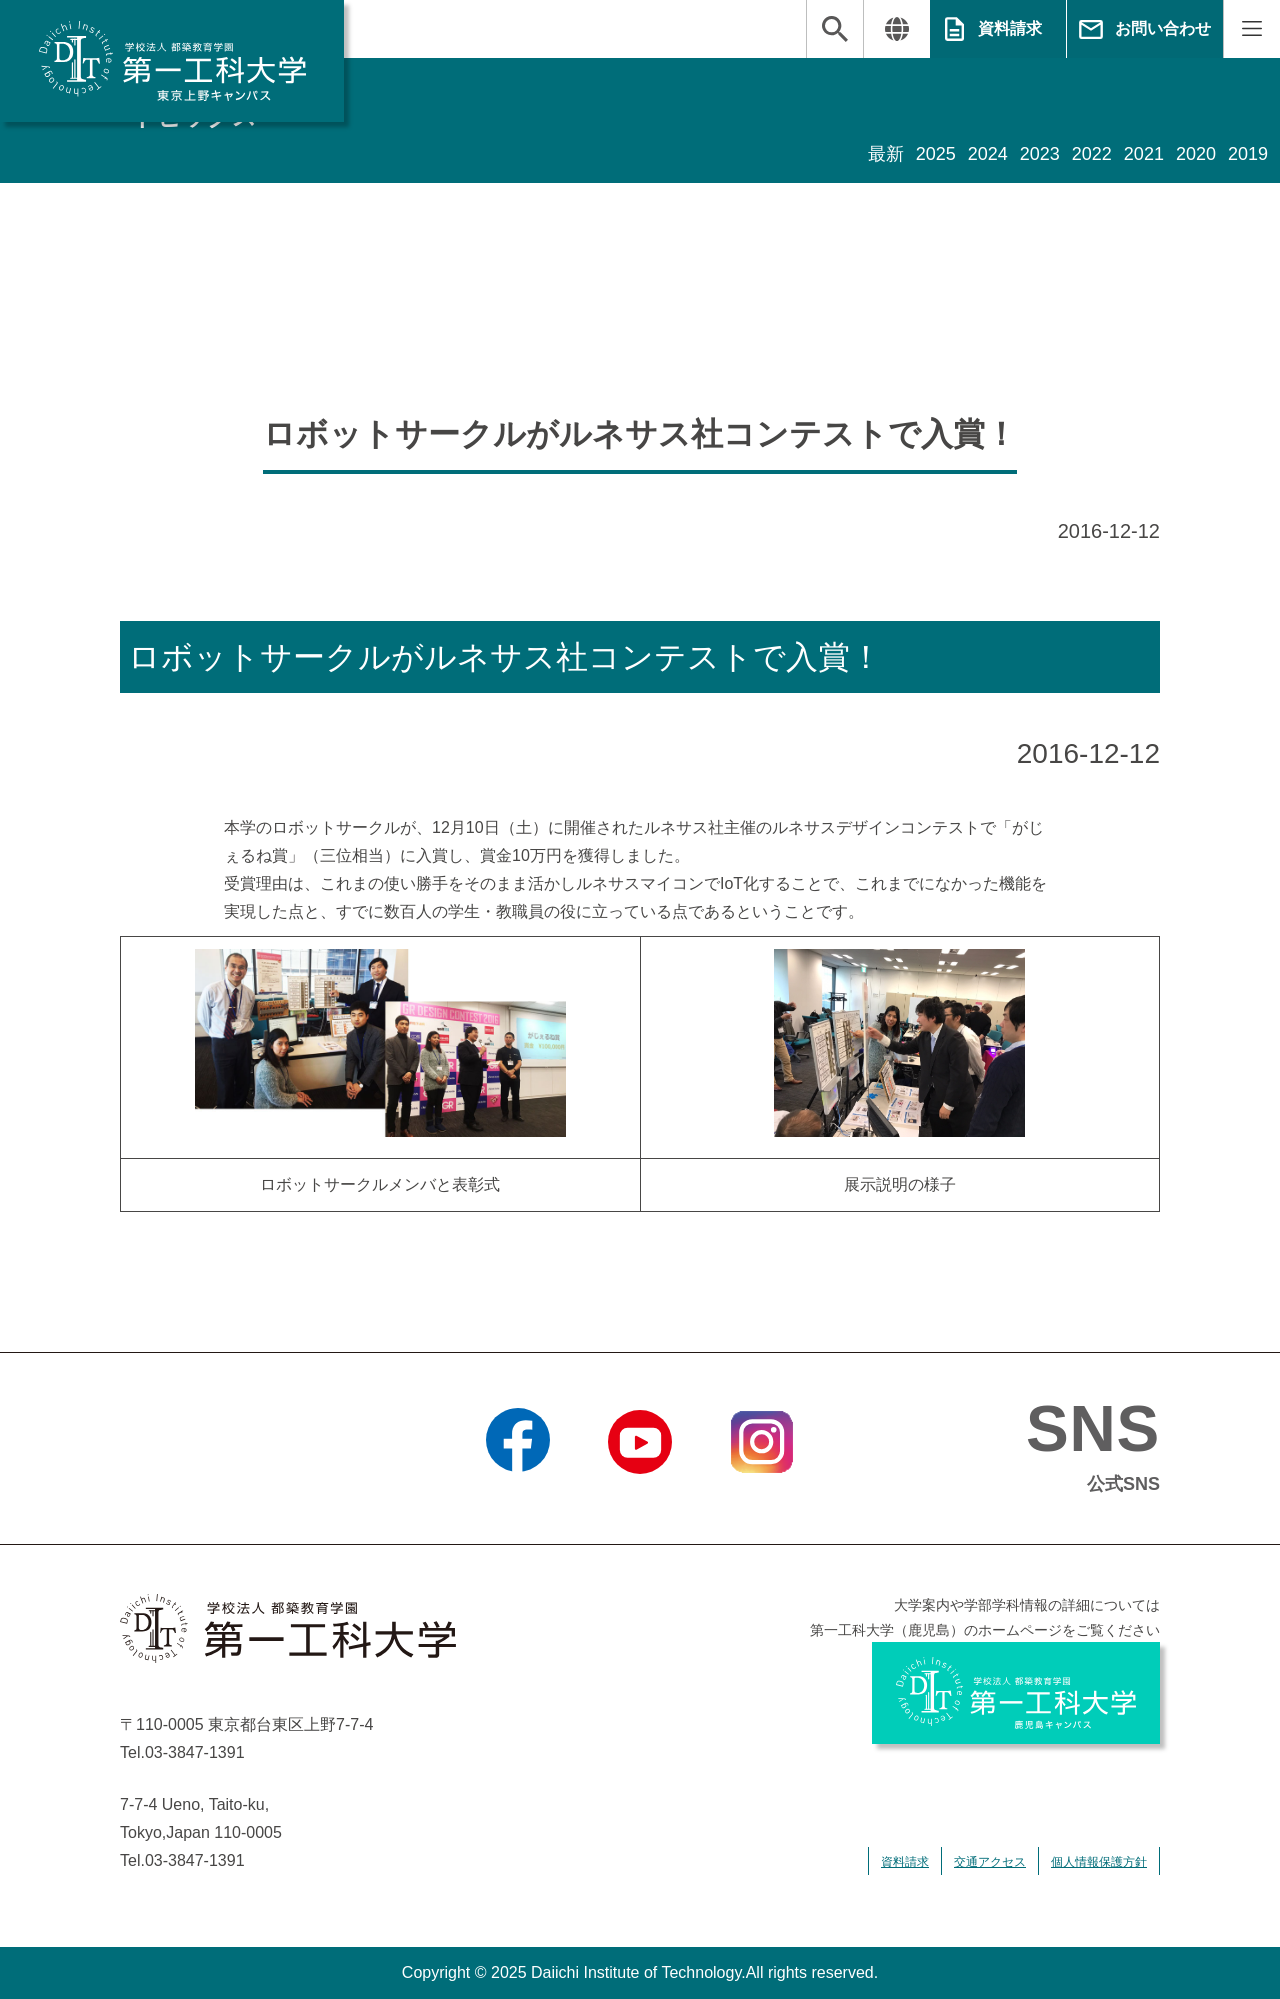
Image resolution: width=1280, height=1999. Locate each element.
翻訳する (896, 29)
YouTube (639, 1499)
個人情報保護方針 (1099, 1862)
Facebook (517, 1499)
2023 (1040, 154)
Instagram (762, 1499)
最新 (886, 154)
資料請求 (1010, 28)
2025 (936, 154)
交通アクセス (990, 1862)
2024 (988, 154)
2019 (1248, 154)
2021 (1144, 154)
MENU (1251, 29)
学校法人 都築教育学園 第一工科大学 (172, 61)
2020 (1196, 154)
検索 (835, 29)
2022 (1092, 154)
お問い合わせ (1163, 28)
